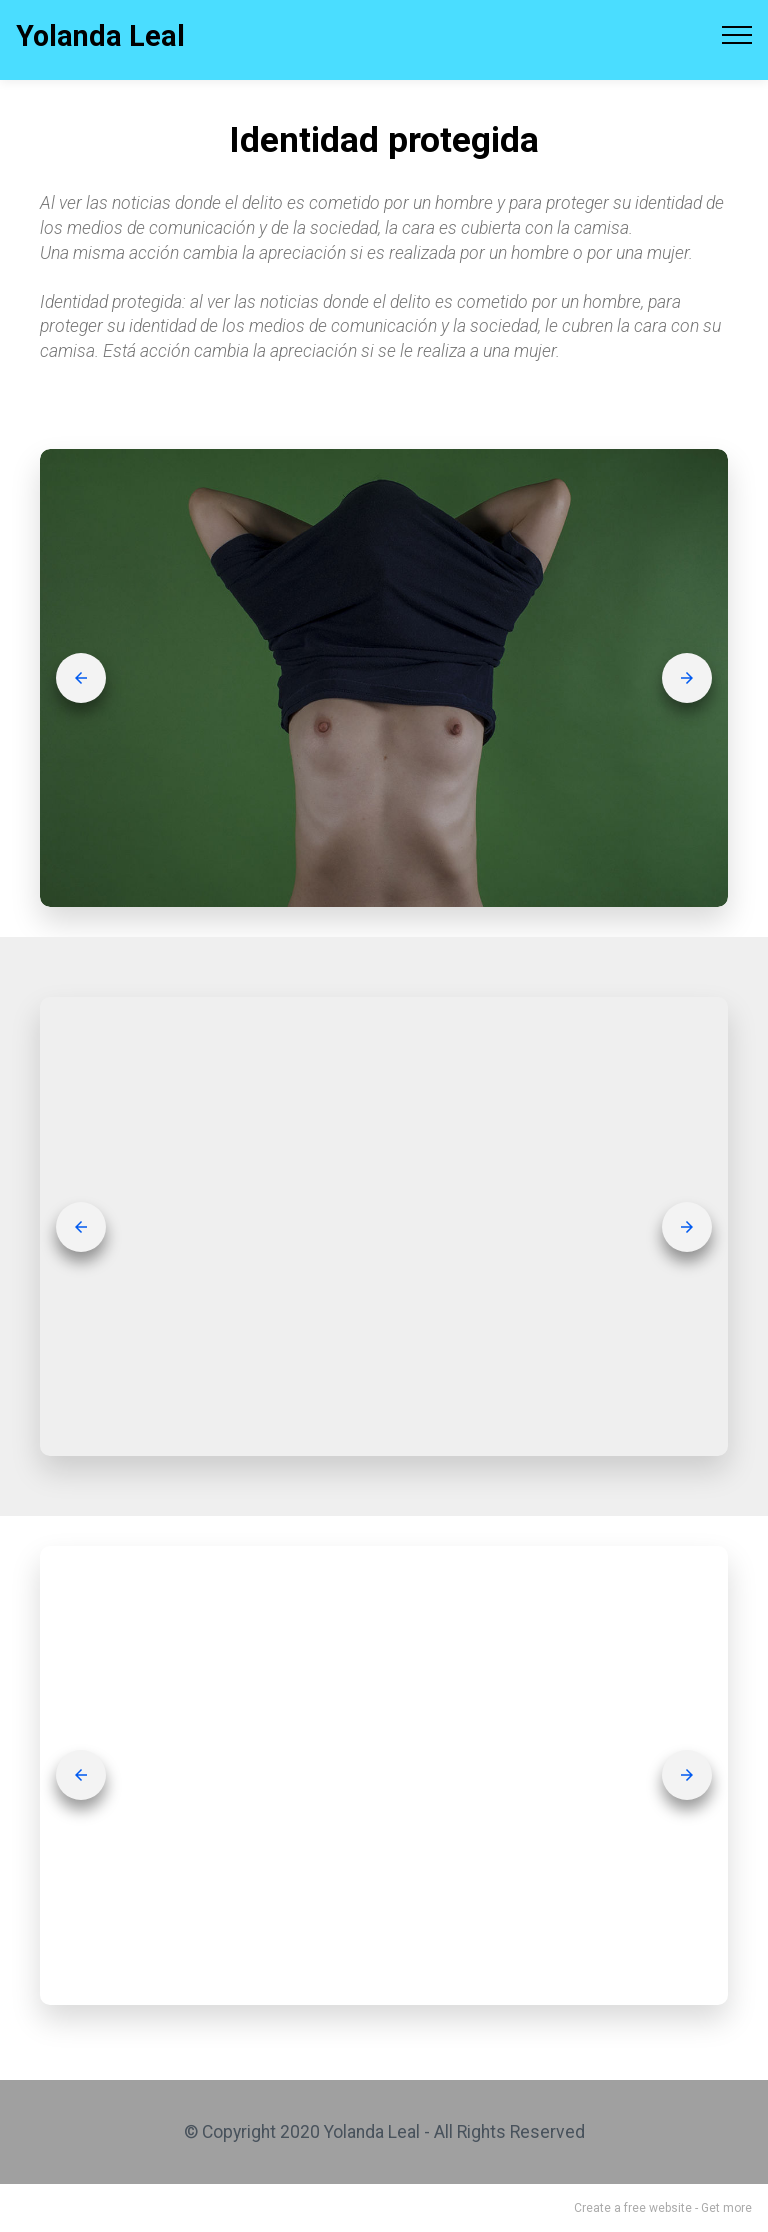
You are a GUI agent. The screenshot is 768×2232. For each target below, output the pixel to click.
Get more (726, 2208)
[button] (81, 678)
